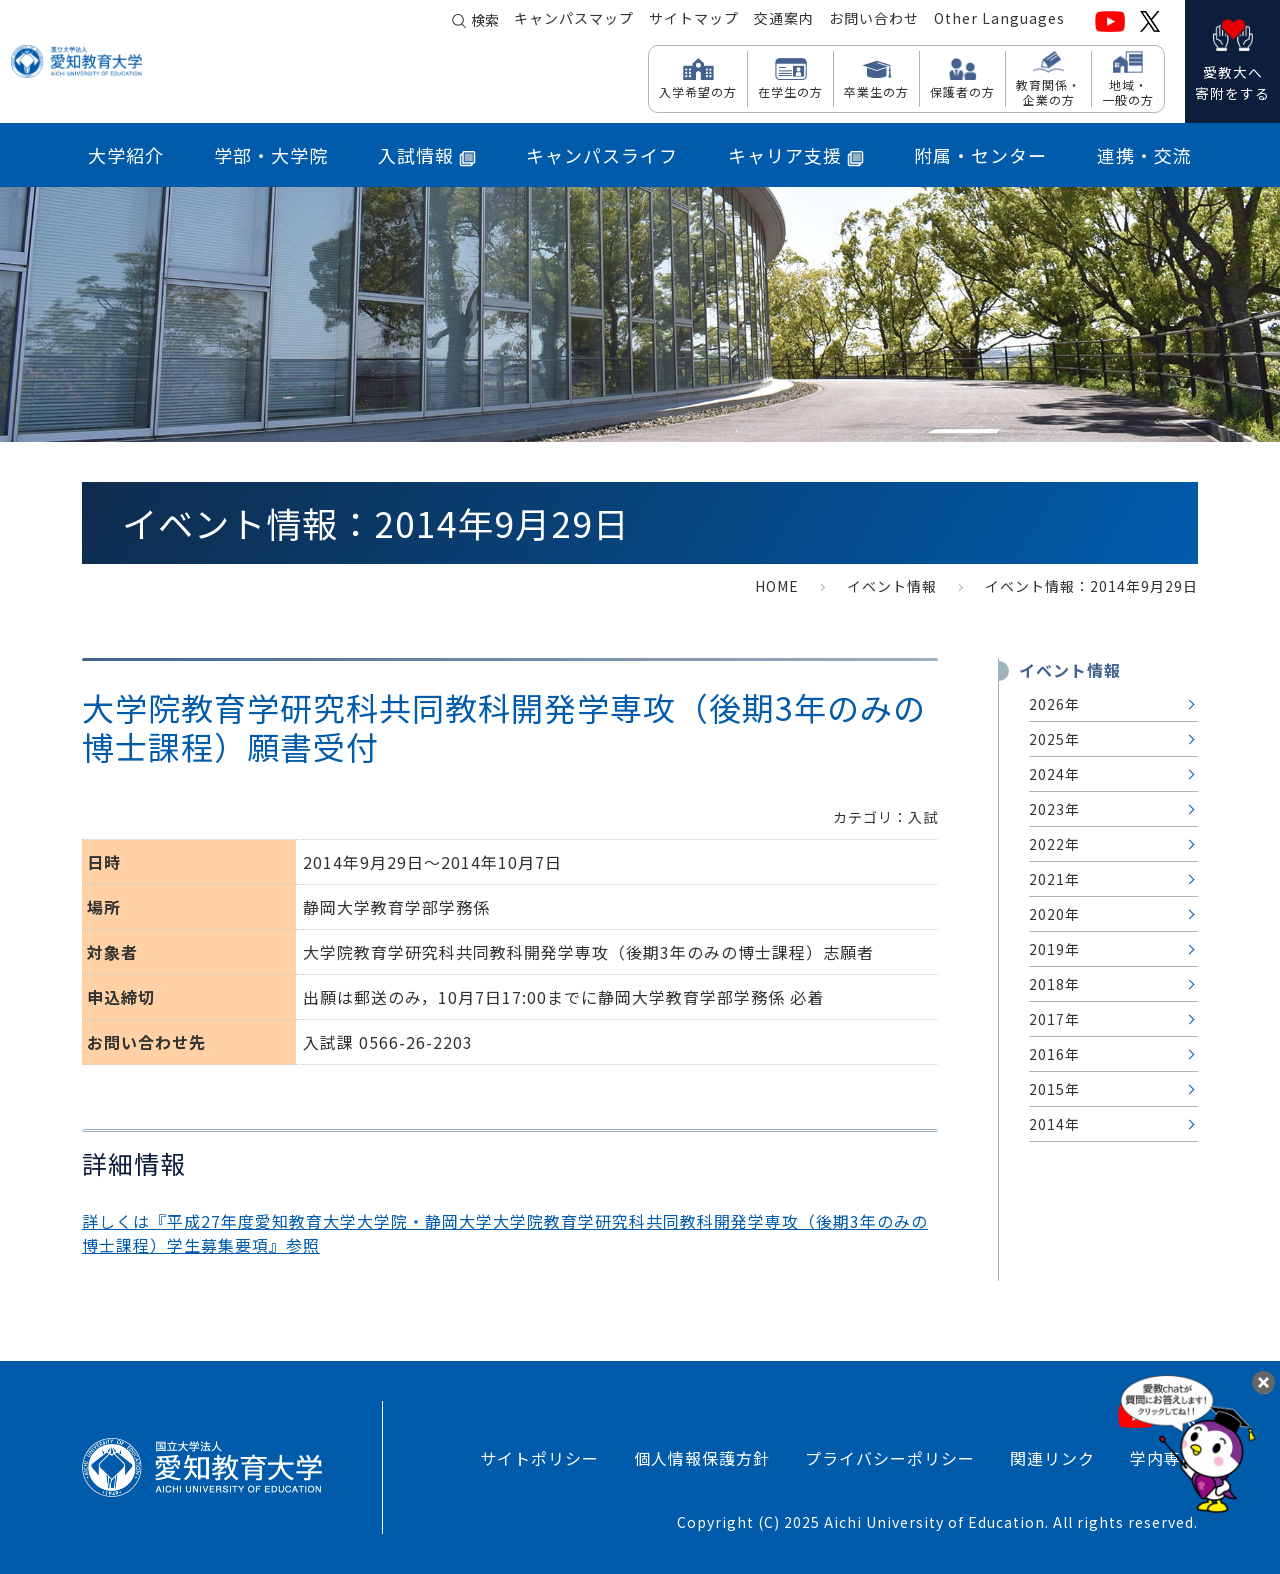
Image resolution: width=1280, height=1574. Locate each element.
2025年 (1054, 739)
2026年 (1054, 704)
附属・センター (980, 155)
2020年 (1054, 914)
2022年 (1054, 844)
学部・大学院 (271, 155)
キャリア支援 (796, 155)
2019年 (1054, 949)
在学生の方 (790, 91)
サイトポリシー (539, 1458)
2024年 (1054, 774)
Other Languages (999, 21)
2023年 (1054, 809)
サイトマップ (694, 21)
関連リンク (1052, 1458)
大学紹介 (126, 155)
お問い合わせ (874, 21)
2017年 (1054, 1019)
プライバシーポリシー (890, 1458)
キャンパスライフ (602, 155)
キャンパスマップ (574, 21)
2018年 (1054, 984)
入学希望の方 (698, 91)
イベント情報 (892, 586)
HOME (777, 586)
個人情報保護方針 (702, 1458)
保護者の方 (962, 91)
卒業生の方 (876, 91)
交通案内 (784, 21)
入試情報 (427, 155)
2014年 (1054, 1124)
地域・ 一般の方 (1128, 91)
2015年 (1054, 1089)
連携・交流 (1144, 155)
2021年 (1054, 879)
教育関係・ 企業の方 (1048, 91)
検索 (485, 22)
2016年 (1054, 1054)
